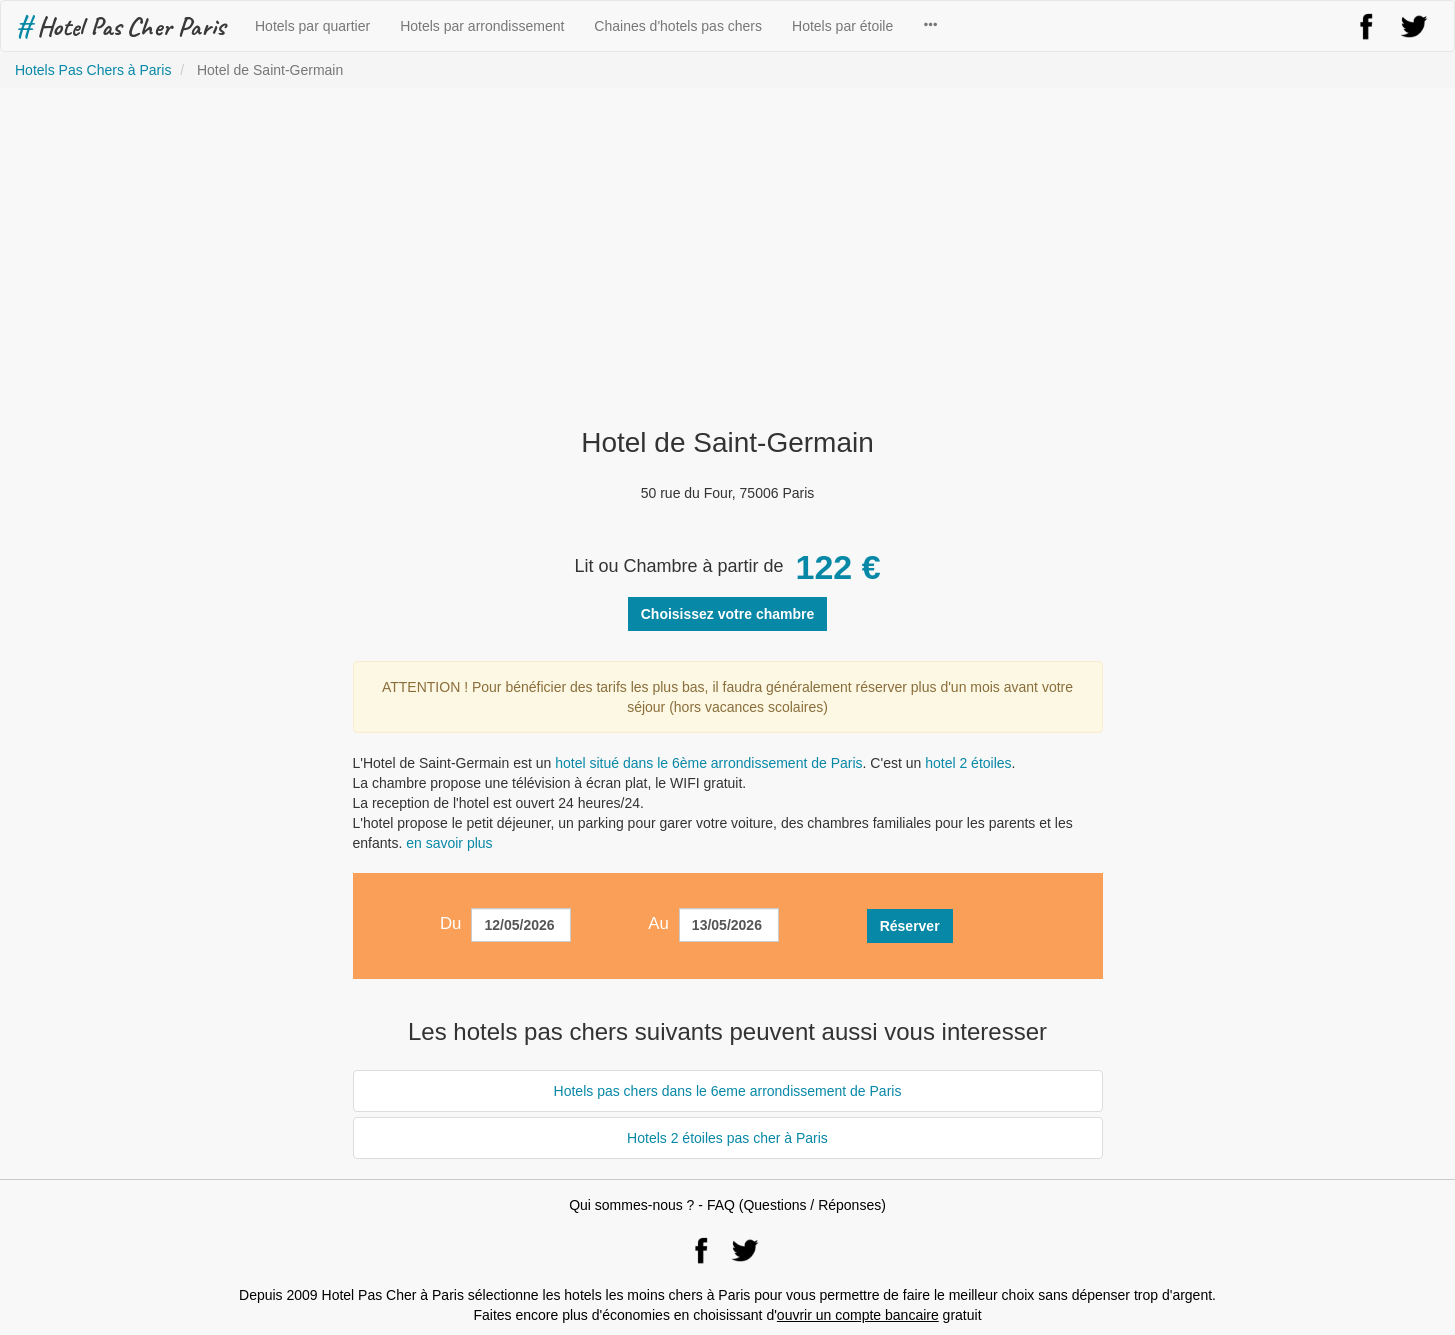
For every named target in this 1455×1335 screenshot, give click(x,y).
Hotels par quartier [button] (312, 26)
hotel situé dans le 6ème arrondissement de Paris (708, 763)
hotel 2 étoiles (968, 763)
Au (658, 923)
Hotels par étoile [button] (842, 26)
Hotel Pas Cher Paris (120, 26)
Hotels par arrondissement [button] (482, 26)
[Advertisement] (728, 258)
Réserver (910, 926)
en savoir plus (449, 843)
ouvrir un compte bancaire (858, 1315)
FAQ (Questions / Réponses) (796, 1205)
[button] (930, 26)
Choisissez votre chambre (728, 614)
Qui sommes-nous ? (631, 1205)
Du (450, 923)
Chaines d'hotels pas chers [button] (678, 26)
